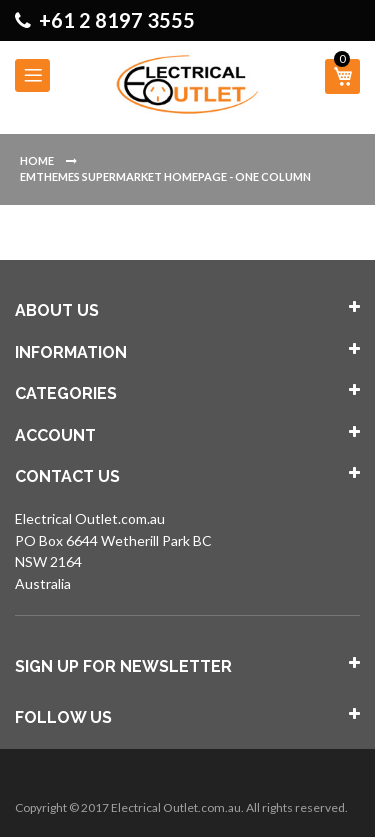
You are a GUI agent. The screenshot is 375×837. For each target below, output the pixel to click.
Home (38, 160)
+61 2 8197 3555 (117, 20)
